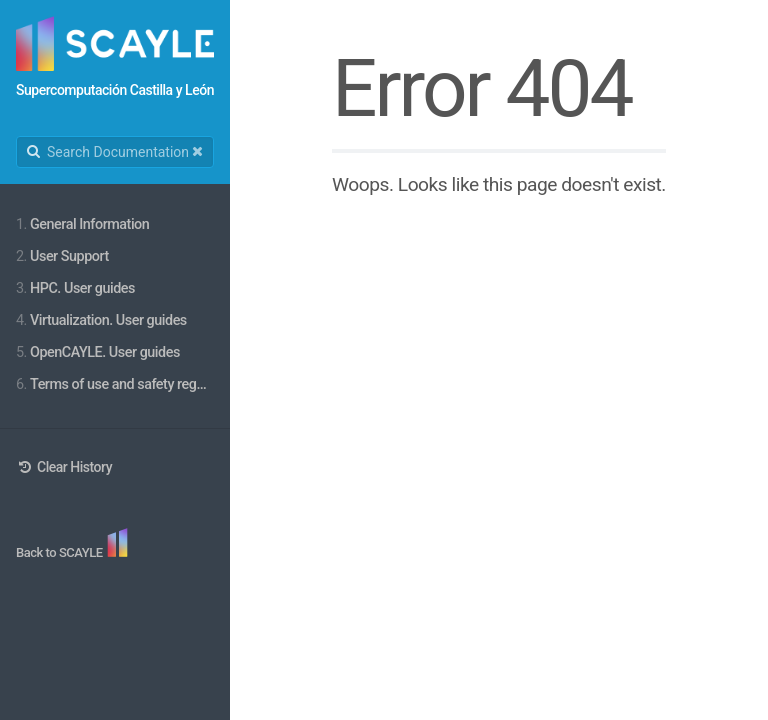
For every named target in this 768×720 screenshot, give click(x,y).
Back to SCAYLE (60, 552)
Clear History (64, 467)
